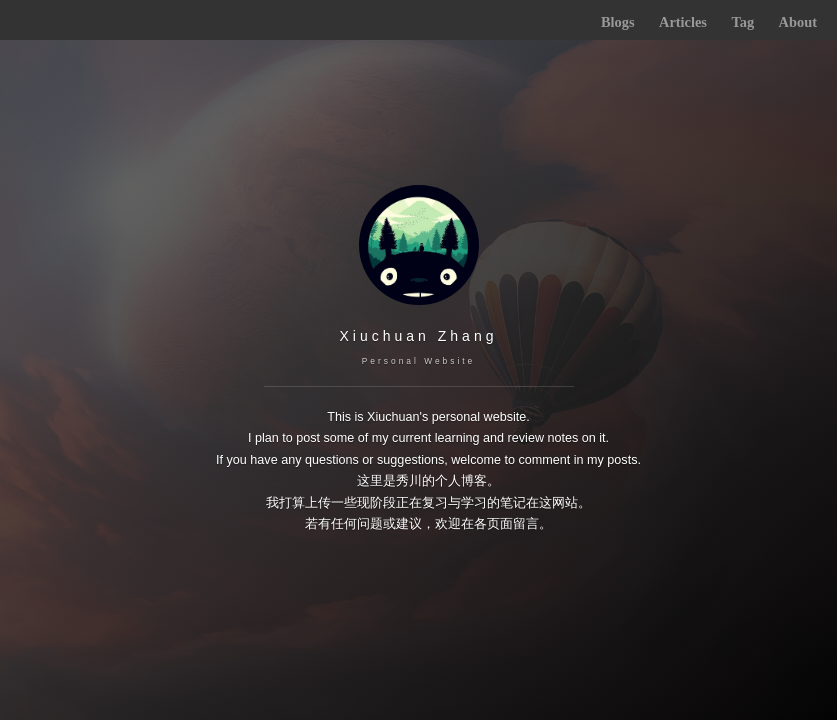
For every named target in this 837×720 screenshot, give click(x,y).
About (798, 22)
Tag (742, 22)
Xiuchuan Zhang (419, 336)
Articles (683, 22)
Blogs (618, 22)
